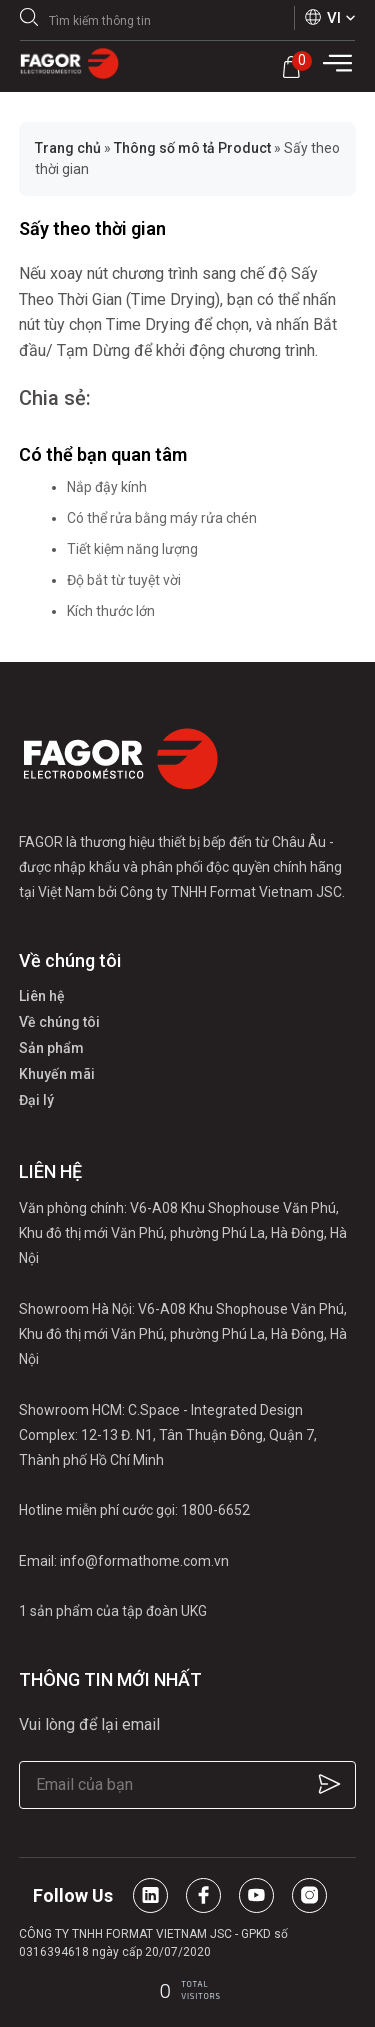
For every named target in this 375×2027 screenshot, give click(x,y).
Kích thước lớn (111, 611)
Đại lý (36, 1100)
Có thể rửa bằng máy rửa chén (162, 518)
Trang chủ (68, 148)
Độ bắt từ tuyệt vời (124, 580)
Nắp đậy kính (107, 487)
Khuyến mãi (57, 1074)
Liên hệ (42, 996)
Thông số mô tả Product (192, 148)
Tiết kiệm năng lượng (132, 549)
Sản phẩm (51, 1048)
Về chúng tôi (59, 1022)
